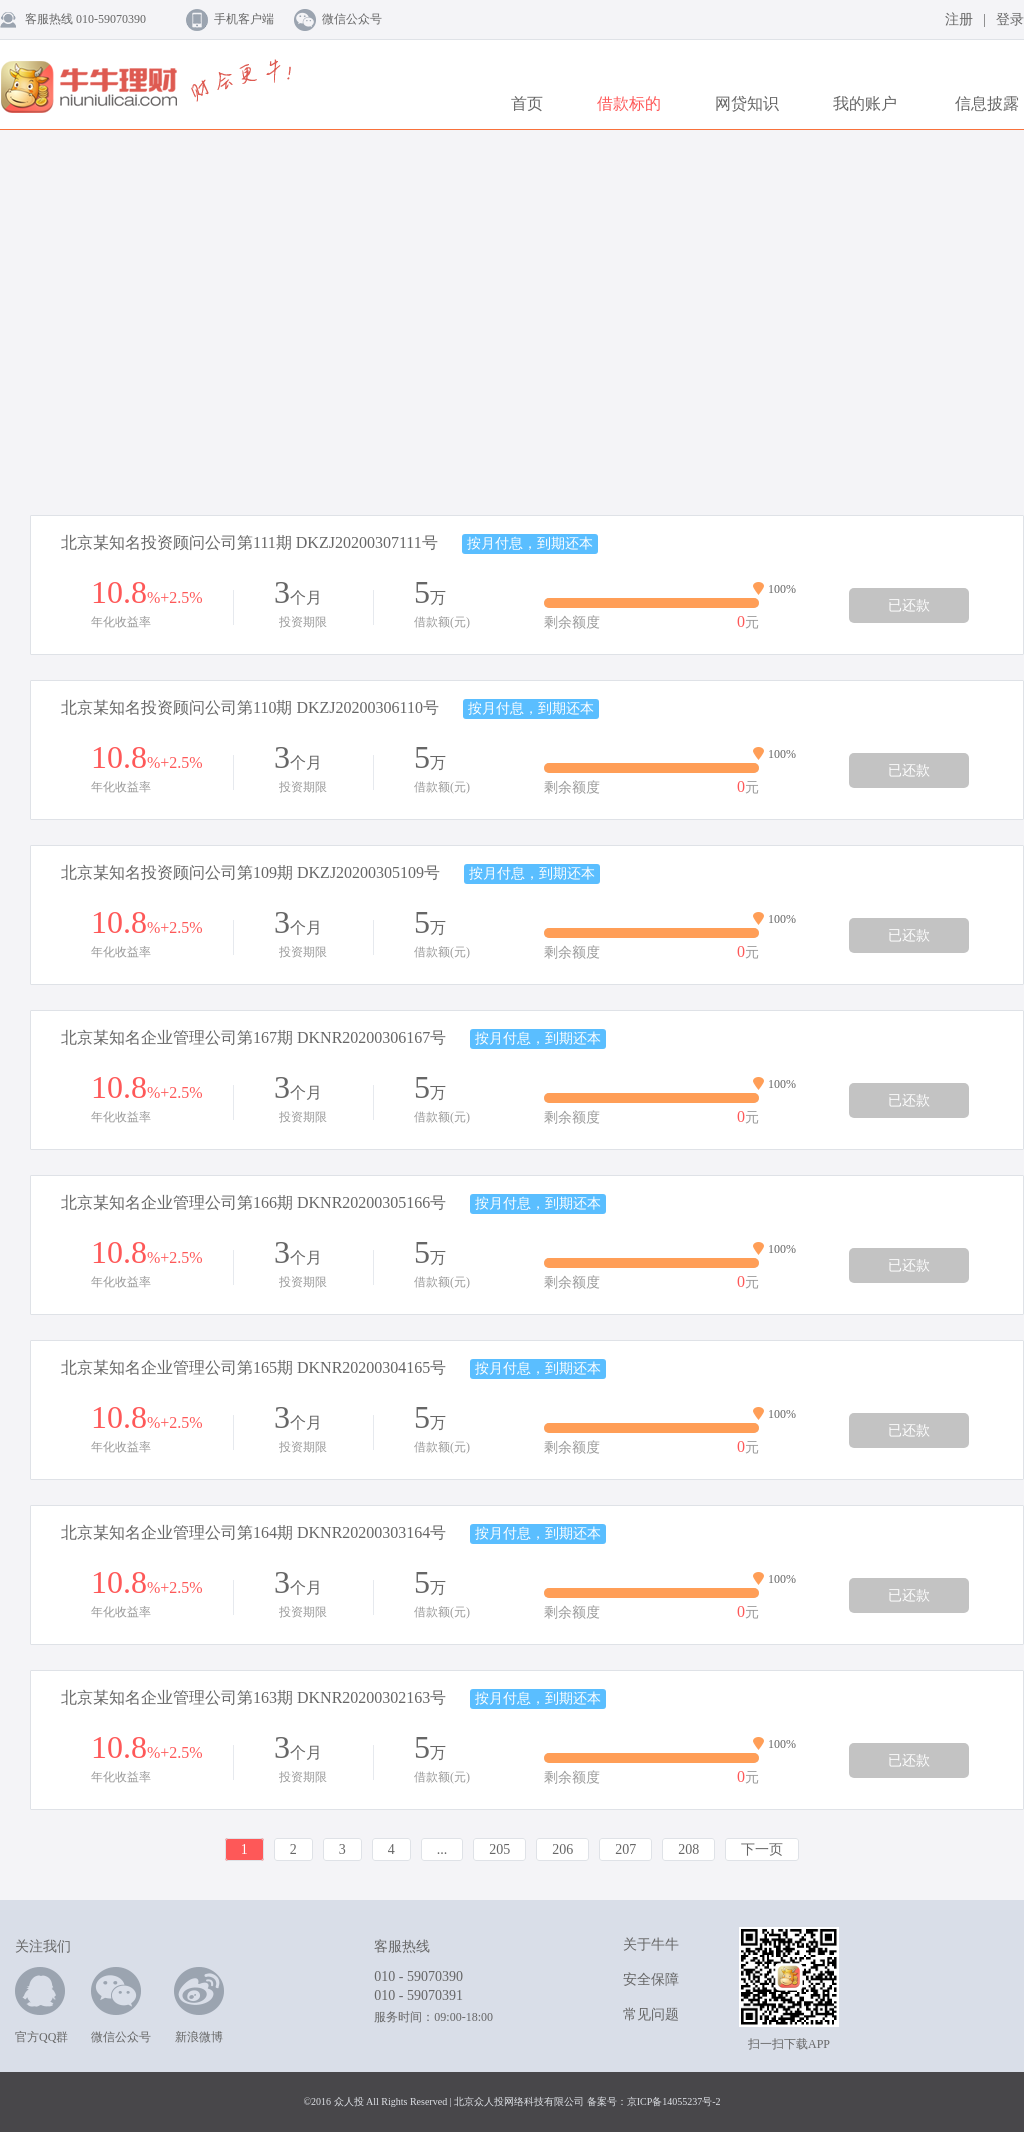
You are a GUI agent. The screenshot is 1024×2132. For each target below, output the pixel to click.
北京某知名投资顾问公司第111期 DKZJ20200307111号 (249, 542)
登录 (1010, 19)
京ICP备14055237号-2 (674, 2101)
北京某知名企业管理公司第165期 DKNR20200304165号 (253, 1367)
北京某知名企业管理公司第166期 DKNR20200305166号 (253, 1202)
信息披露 (987, 103)
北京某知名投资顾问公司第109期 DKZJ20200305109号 (250, 872)
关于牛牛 (651, 1944)
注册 (959, 19)
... (442, 1849)
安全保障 (651, 1979)
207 (625, 1849)
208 (688, 1849)
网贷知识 (747, 103)
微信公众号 (352, 19)
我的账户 (865, 103)
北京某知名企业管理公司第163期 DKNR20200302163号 (253, 1697)
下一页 (762, 1849)
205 (499, 1849)
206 (562, 1849)
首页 (527, 103)
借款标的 (629, 103)
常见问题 (651, 2014)
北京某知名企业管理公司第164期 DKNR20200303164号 (253, 1532)
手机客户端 (244, 19)
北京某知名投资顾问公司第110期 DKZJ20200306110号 (250, 707)
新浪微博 (199, 2005)
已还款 (909, 605)
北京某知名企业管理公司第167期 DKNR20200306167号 (253, 1037)
